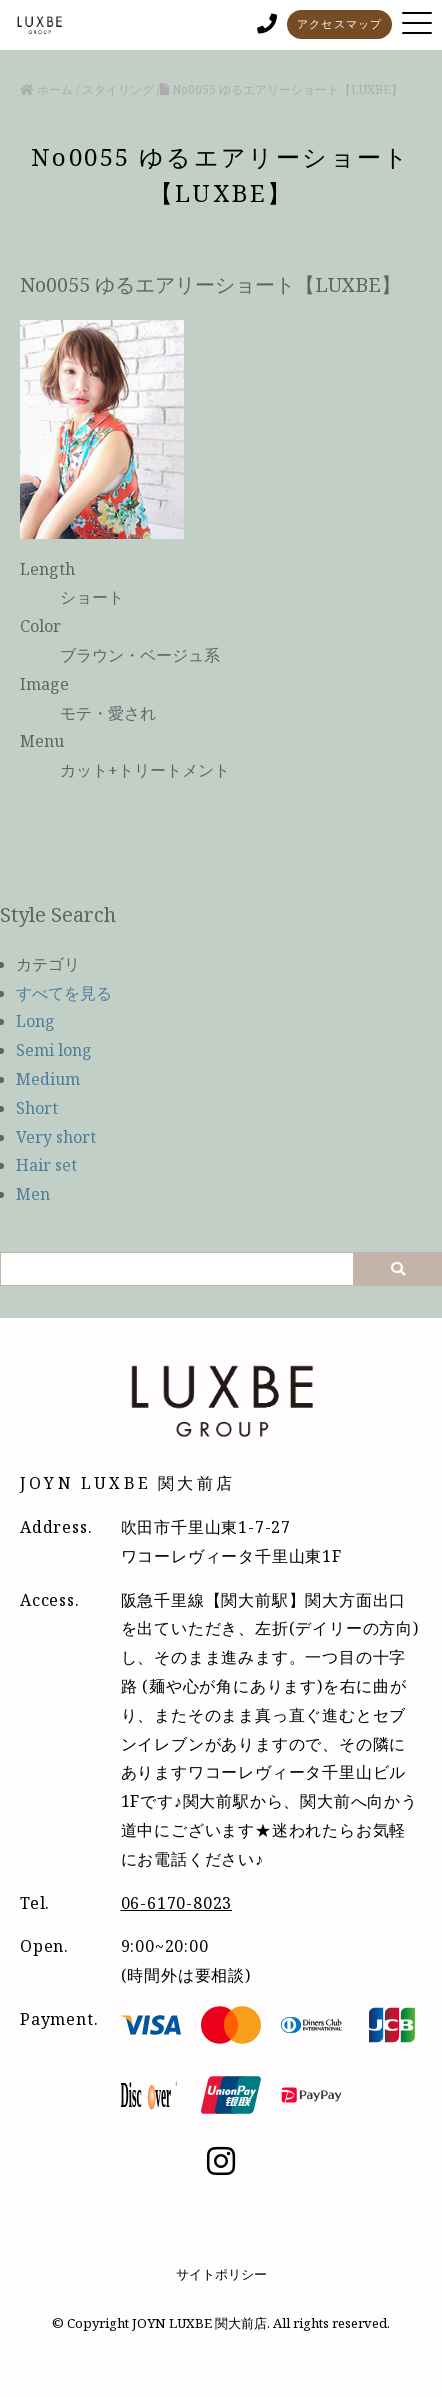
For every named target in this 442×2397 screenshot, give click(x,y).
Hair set (46, 1165)
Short (37, 1108)
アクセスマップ (339, 23)
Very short (56, 1137)
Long (35, 1021)
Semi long (54, 1050)
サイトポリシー (221, 2274)
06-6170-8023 (177, 1903)
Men (33, 1194)
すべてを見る (64, 993)
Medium (48, 1079)
